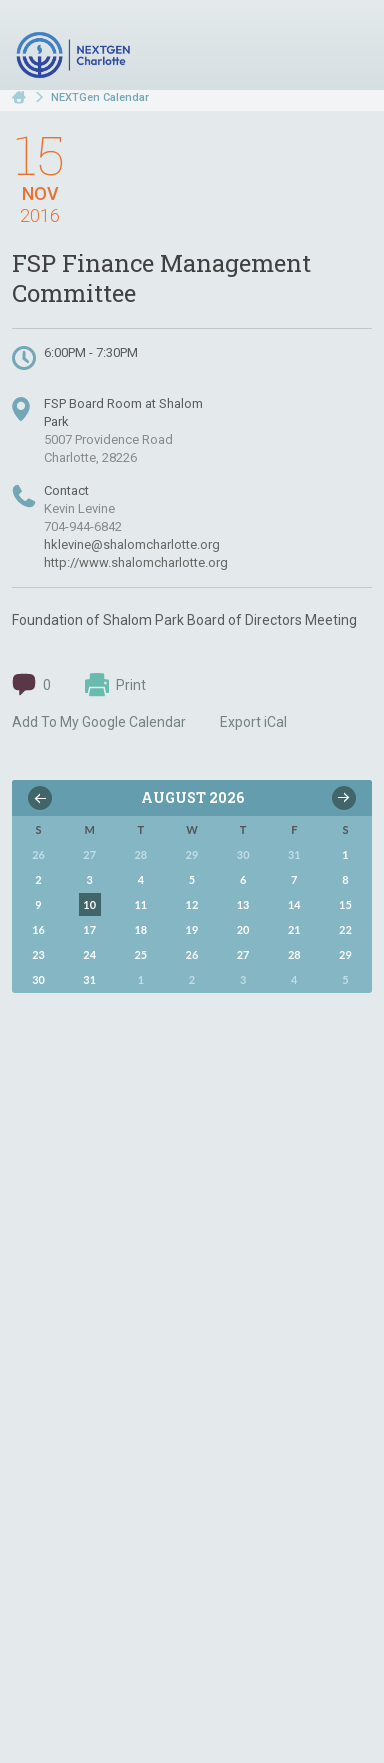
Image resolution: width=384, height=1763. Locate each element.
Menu (349, 48)
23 (38, 954)
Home (19, 97)
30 (38, 979)
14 (294, 904)
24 (89, 954)
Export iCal (253, 722)
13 (243, 904)
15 (345, 904)
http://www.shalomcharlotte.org (136, 562)
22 (345, 929)
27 (243, 954)
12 (192, 904)
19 (192, 929)
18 (140, 929)
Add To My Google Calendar (99, 722)
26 (192, 954)
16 (38, 929)
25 (140, 954)
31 (89, 979)
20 (243, 929)
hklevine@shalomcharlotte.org (132, 544)
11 (140, 904)
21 (294, 929)
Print (115, 685)
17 (89, 929)
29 (345, 954)
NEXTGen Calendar (100, 97)
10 (89, 904)
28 (294, 954)
